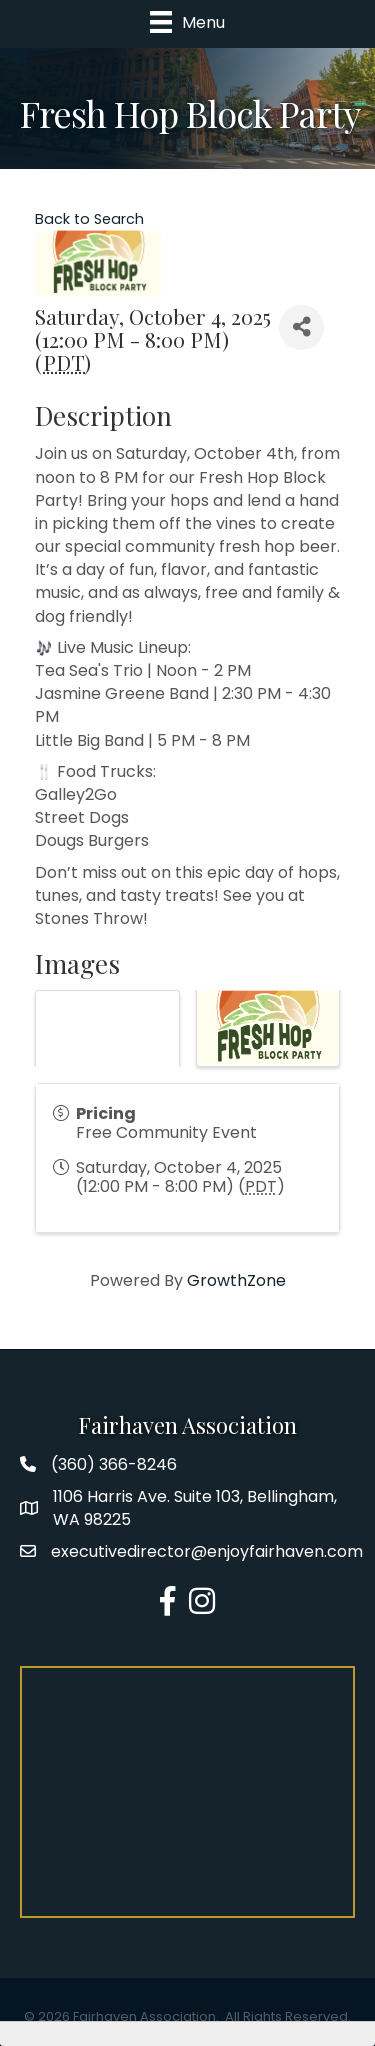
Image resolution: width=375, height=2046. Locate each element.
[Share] (301, 327)
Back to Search (89, 219)
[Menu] (187, 22)
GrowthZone (236, 1280)
